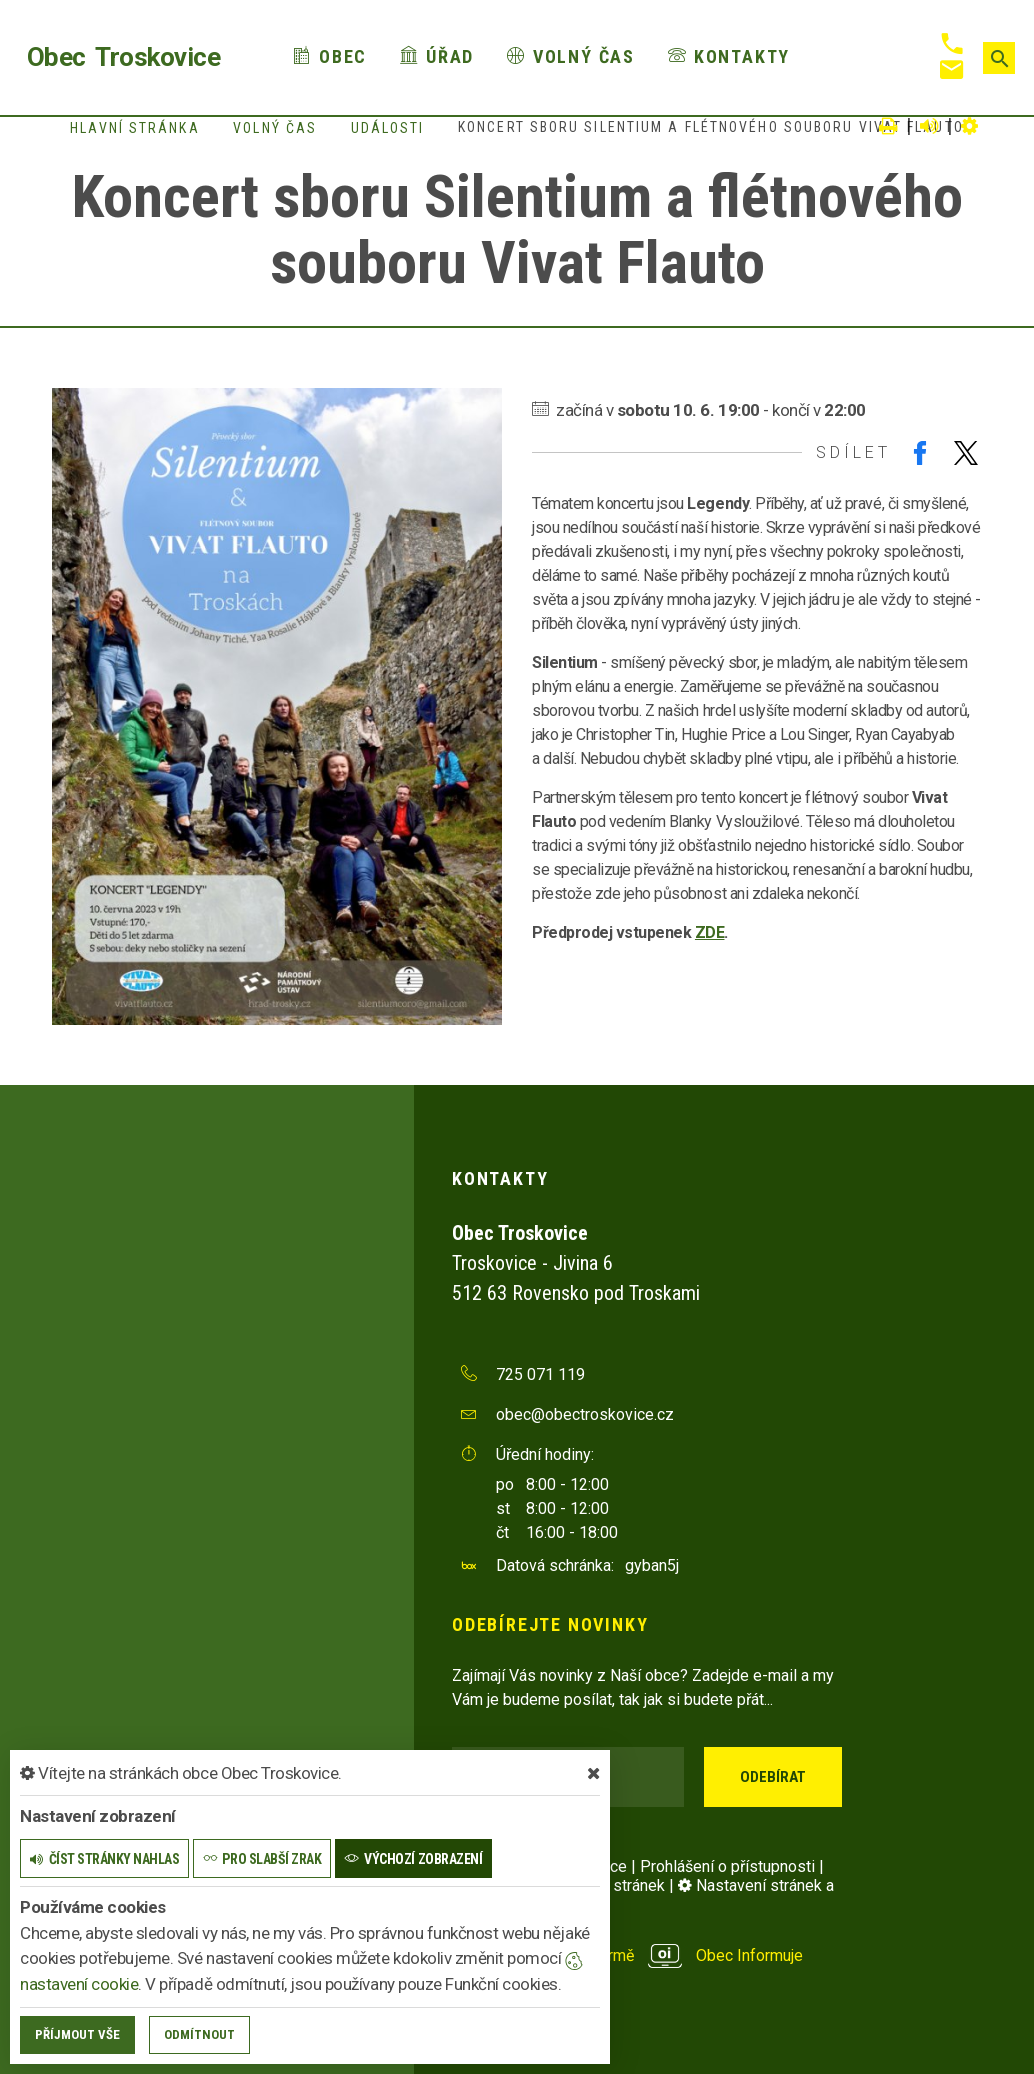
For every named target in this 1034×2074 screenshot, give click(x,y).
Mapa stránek (617, 1885)
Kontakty (729, 56)
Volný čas (571, 56)
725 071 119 (540, 1374)
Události (388, 128)
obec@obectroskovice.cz (585, 1414)
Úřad (437, 56)
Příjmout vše (77, 2034)
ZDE (710, 932)
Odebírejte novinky (550, 1624)
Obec (330, 56)
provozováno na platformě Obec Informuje (627, 1955)
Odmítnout (199, 2034)
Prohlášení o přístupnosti (727, 1866)
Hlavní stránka (134, 128)
